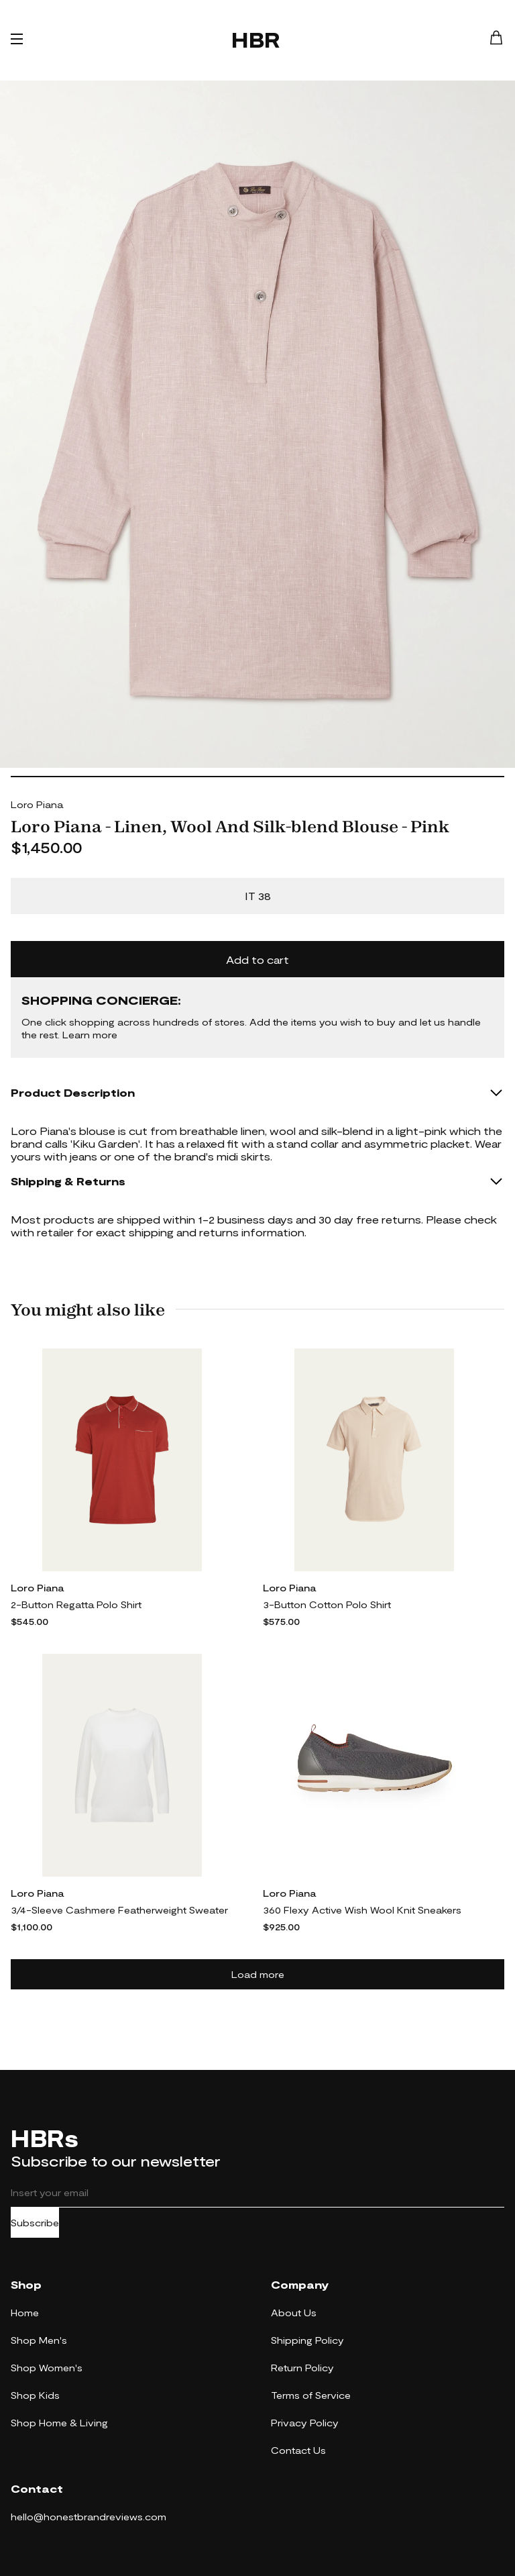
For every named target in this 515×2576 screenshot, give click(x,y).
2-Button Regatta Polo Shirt (76, 1604)
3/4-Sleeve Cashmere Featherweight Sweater (119, 1910)
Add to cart (257, 959)
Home (25, 2312)
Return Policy (302, 2367)
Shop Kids (35, 2395)
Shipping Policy (307, 2340)
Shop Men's (39, 2340)
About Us (294, 2312)
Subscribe (35, 2222)
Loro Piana (37, 804)
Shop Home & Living (59, 2422)
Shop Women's (46, 2367)
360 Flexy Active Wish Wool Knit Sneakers (362, 1910)
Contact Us (298, 2450)
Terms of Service (311, 2395)
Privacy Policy (305, 2422)
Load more (257, 1974)
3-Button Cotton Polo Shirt (327, 1604)
